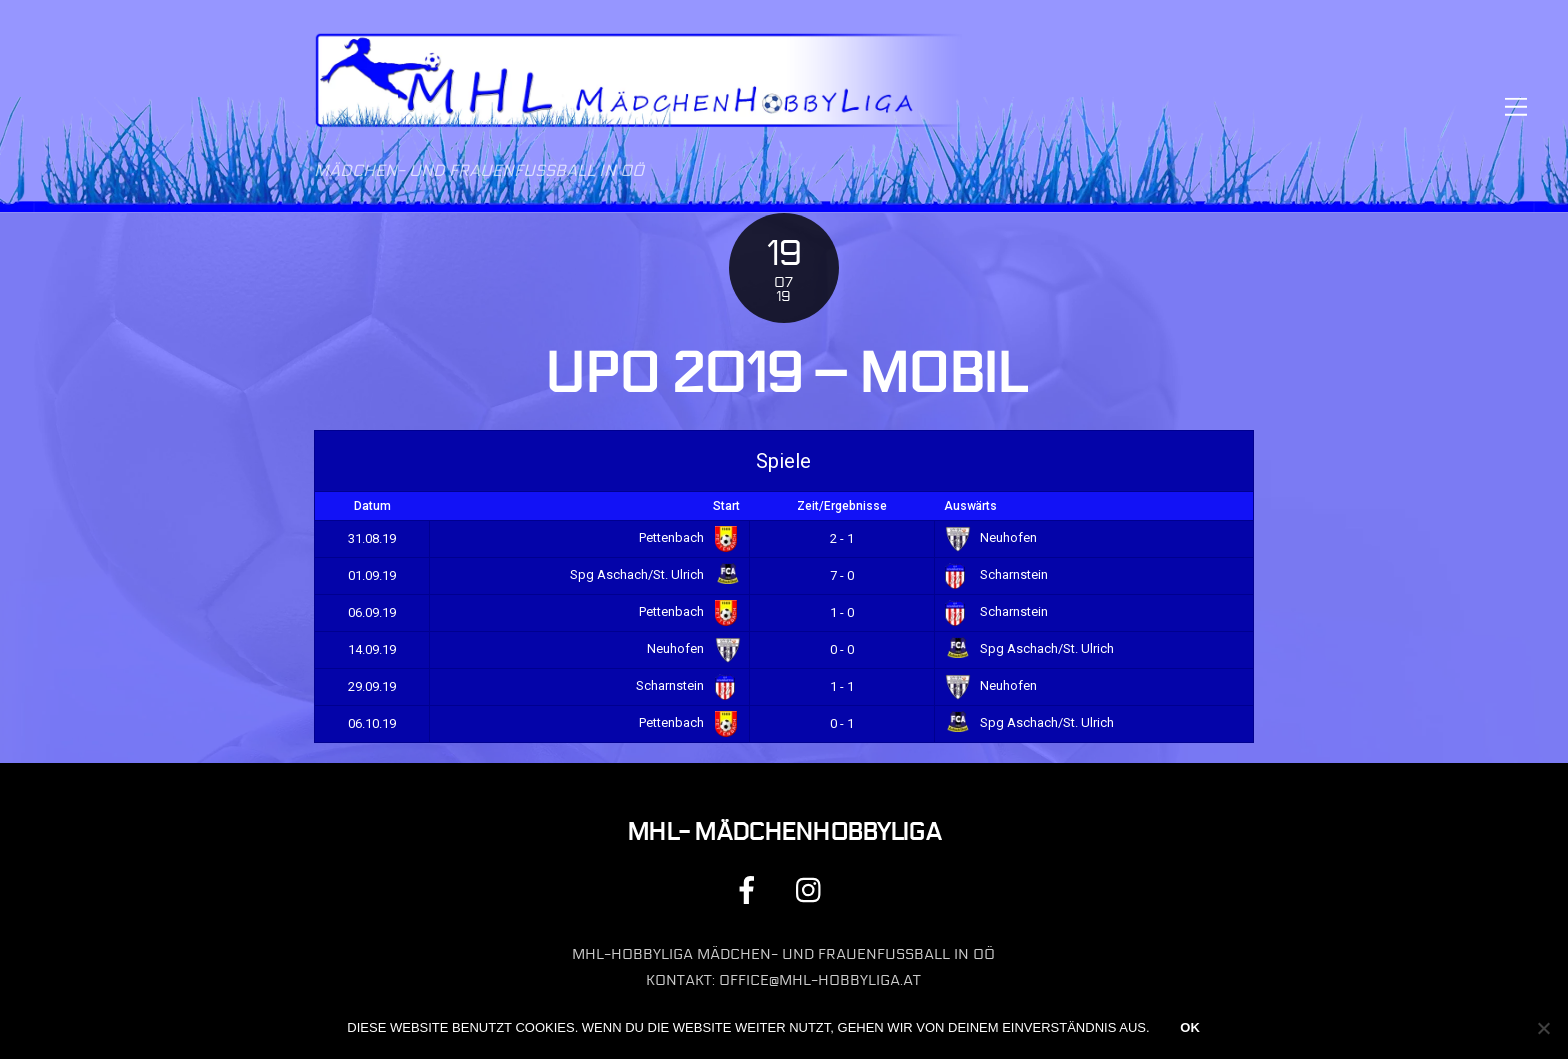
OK (1190, 1027)
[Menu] (1516, 106)
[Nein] (1543, 1028)
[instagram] (813, 889)
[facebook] (750, 889)
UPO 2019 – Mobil (783, 374)
